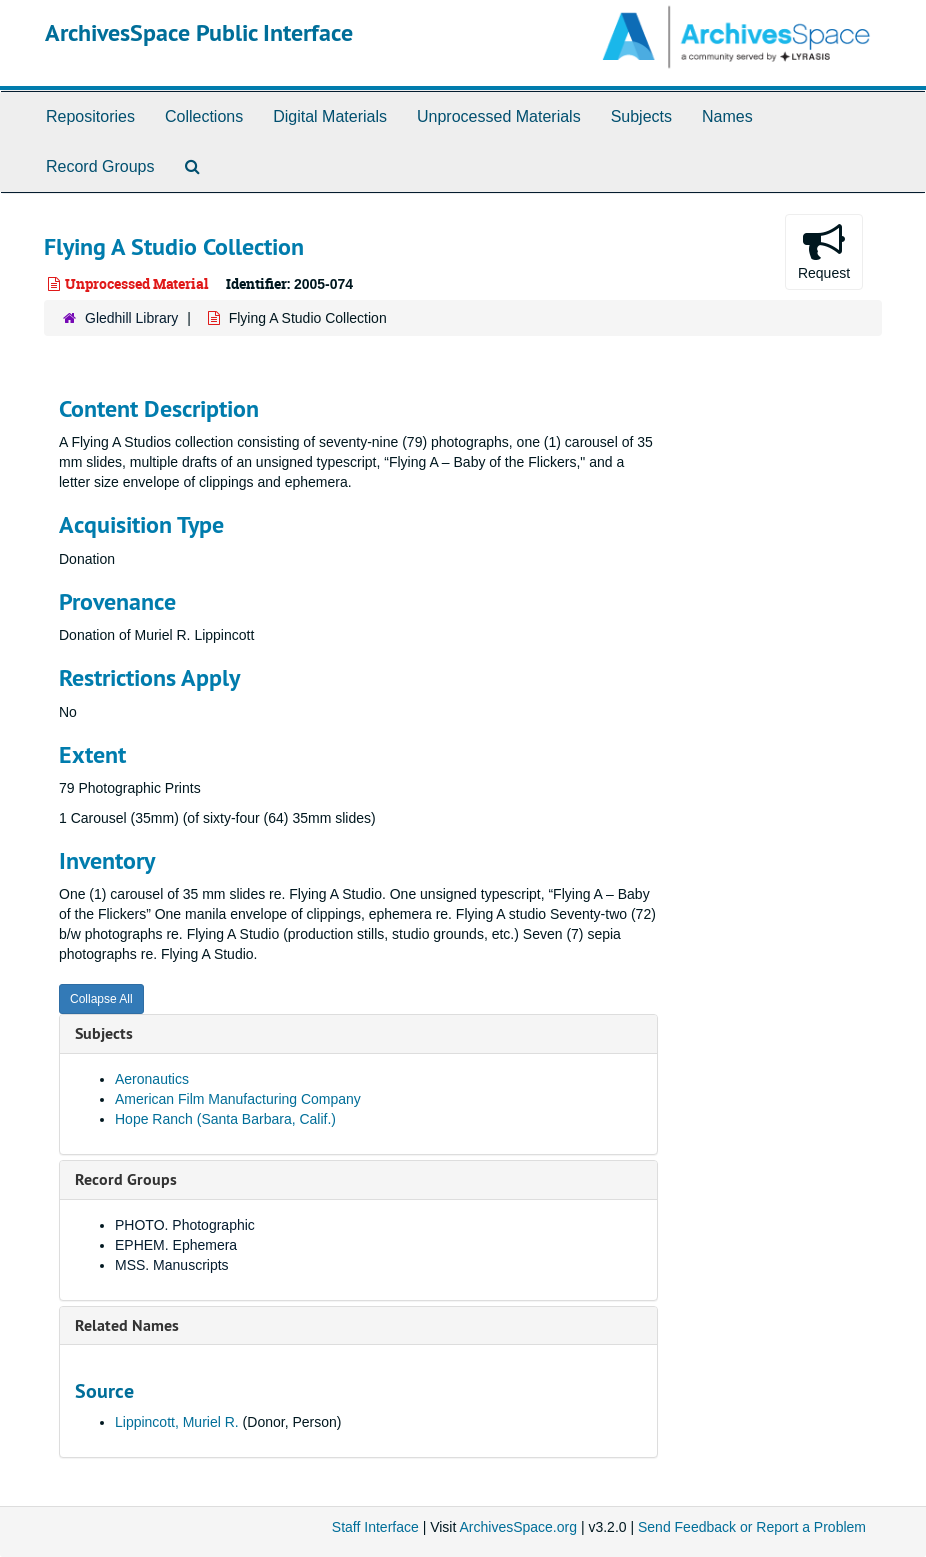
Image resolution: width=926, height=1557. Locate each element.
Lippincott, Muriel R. (177, 1422)
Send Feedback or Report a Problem (752, 1527)
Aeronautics (152, 1079)
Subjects (641, 116)
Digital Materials (330, 116)
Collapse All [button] (101, 999)
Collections (204, 116)
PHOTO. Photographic (185, 1225)
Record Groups (100, 166)
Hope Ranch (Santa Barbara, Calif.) (225, 1119)
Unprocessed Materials (499, 116)
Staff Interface (375, 1527)
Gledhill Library (131, 318)
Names (727, 116)
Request (824, 251)
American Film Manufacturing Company (238, 1099)
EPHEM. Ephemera (176, 1245)
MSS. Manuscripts (172, 1265)
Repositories (90, 116)
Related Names (127, 1325)
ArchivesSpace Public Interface (199, 32)
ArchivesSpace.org (518, 1527)
